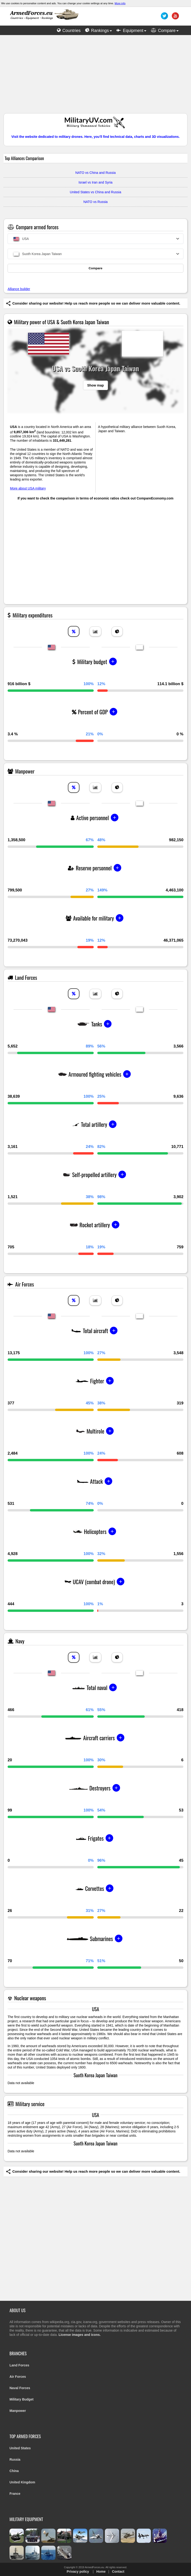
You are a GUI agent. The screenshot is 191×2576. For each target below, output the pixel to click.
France (14, 2493)
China (14, 2471)
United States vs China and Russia (95, 192)
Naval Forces (19, 2388)
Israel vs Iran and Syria (95, 182)
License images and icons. (80, 2335)
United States (20, 2448)
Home (101, 2571)
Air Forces (17, 2376)
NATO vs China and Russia (95, 173)
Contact (118, 2571)
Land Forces (19, 2365)
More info (120, 3)
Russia (14, 2459)
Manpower (17, 2411)
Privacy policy (78, 2571)
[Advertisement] (95, 76)
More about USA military (28, 488)
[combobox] (95, 239)
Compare (95, 268)
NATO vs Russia (95, 202)
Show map (95, 385)
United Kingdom (22, 2482)
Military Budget (21, 2399)
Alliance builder (19, 289)
